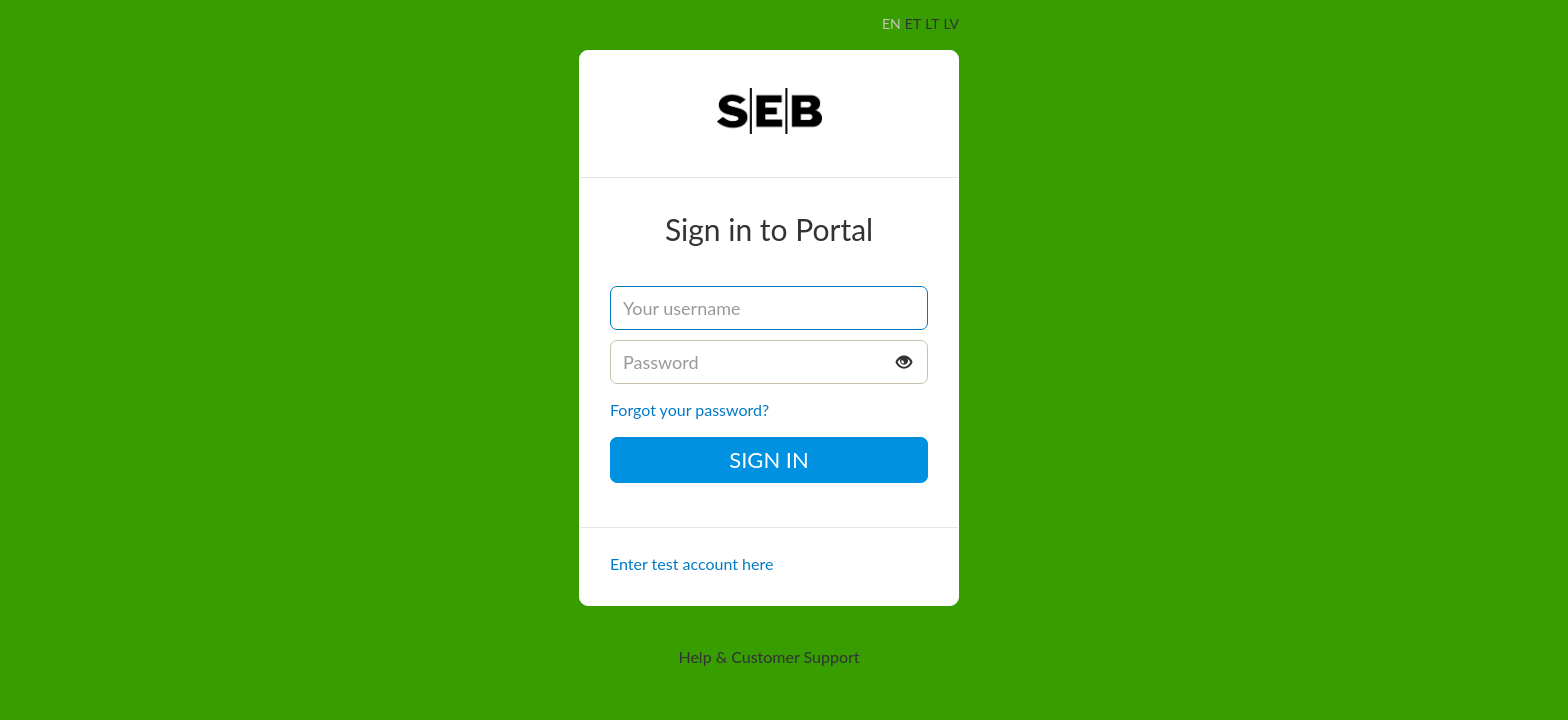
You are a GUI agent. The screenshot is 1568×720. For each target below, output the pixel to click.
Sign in (769, 459)
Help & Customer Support (768, 656)
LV (951, 23)
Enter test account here (691, 563)
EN (891, 23)
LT (932, 23)
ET (913, 23)
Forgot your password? (689, 409)
